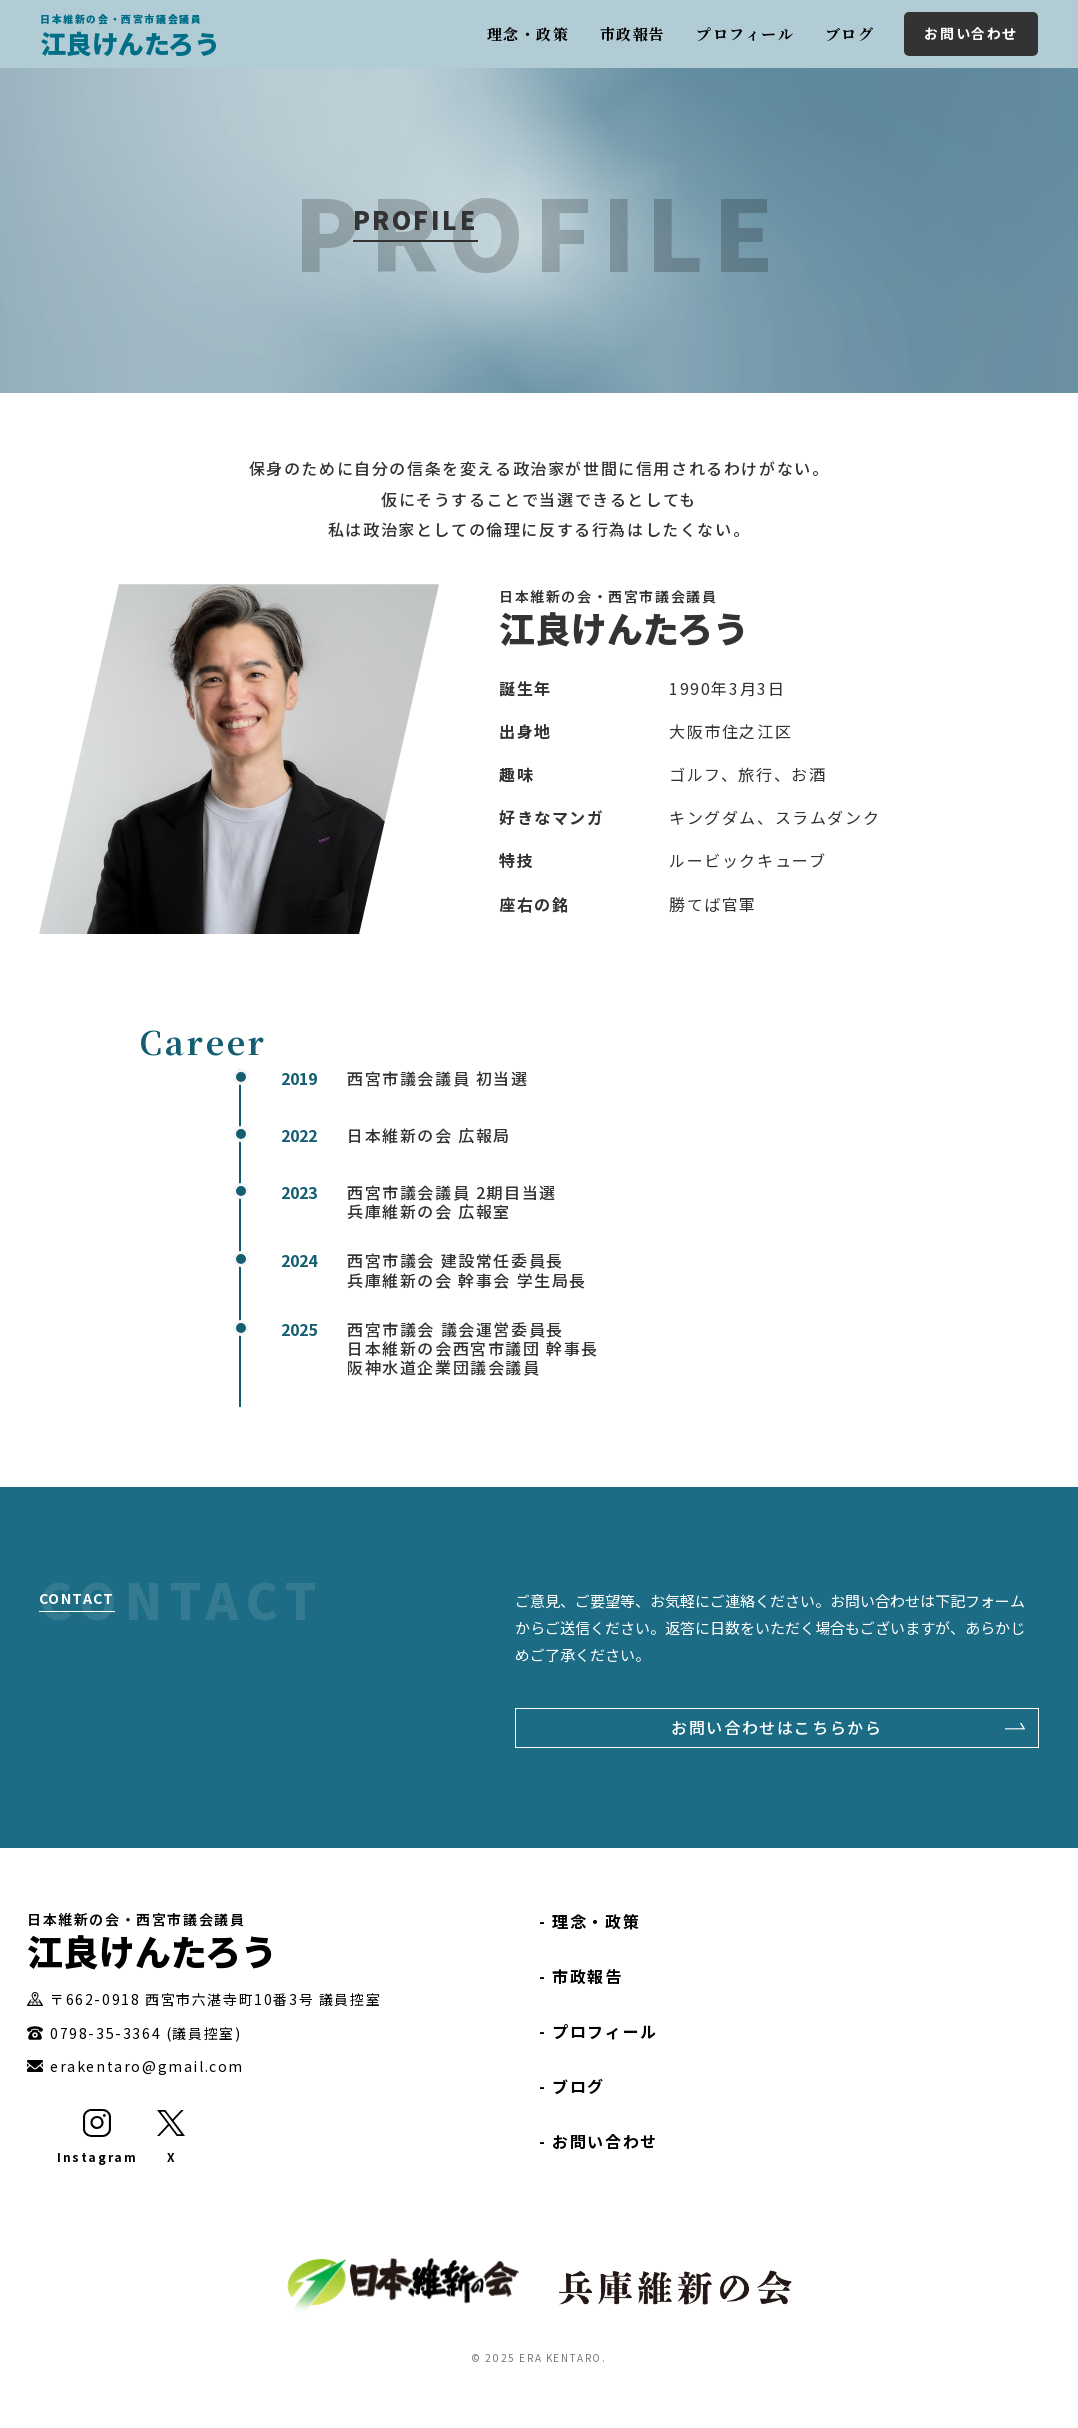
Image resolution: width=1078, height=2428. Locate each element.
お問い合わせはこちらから (776, 1727)
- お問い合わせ (598, 2141)
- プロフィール (598, 2031)
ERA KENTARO (560, 2357)
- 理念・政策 (589, 1921)
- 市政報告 (581, 1976)
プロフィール (745, 33)
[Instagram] (97, 2138)
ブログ (850, 33)
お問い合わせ (971, 33)
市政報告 (633, 33)
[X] (171, 2138)
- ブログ (572, 2086)
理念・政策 (528, 33)
